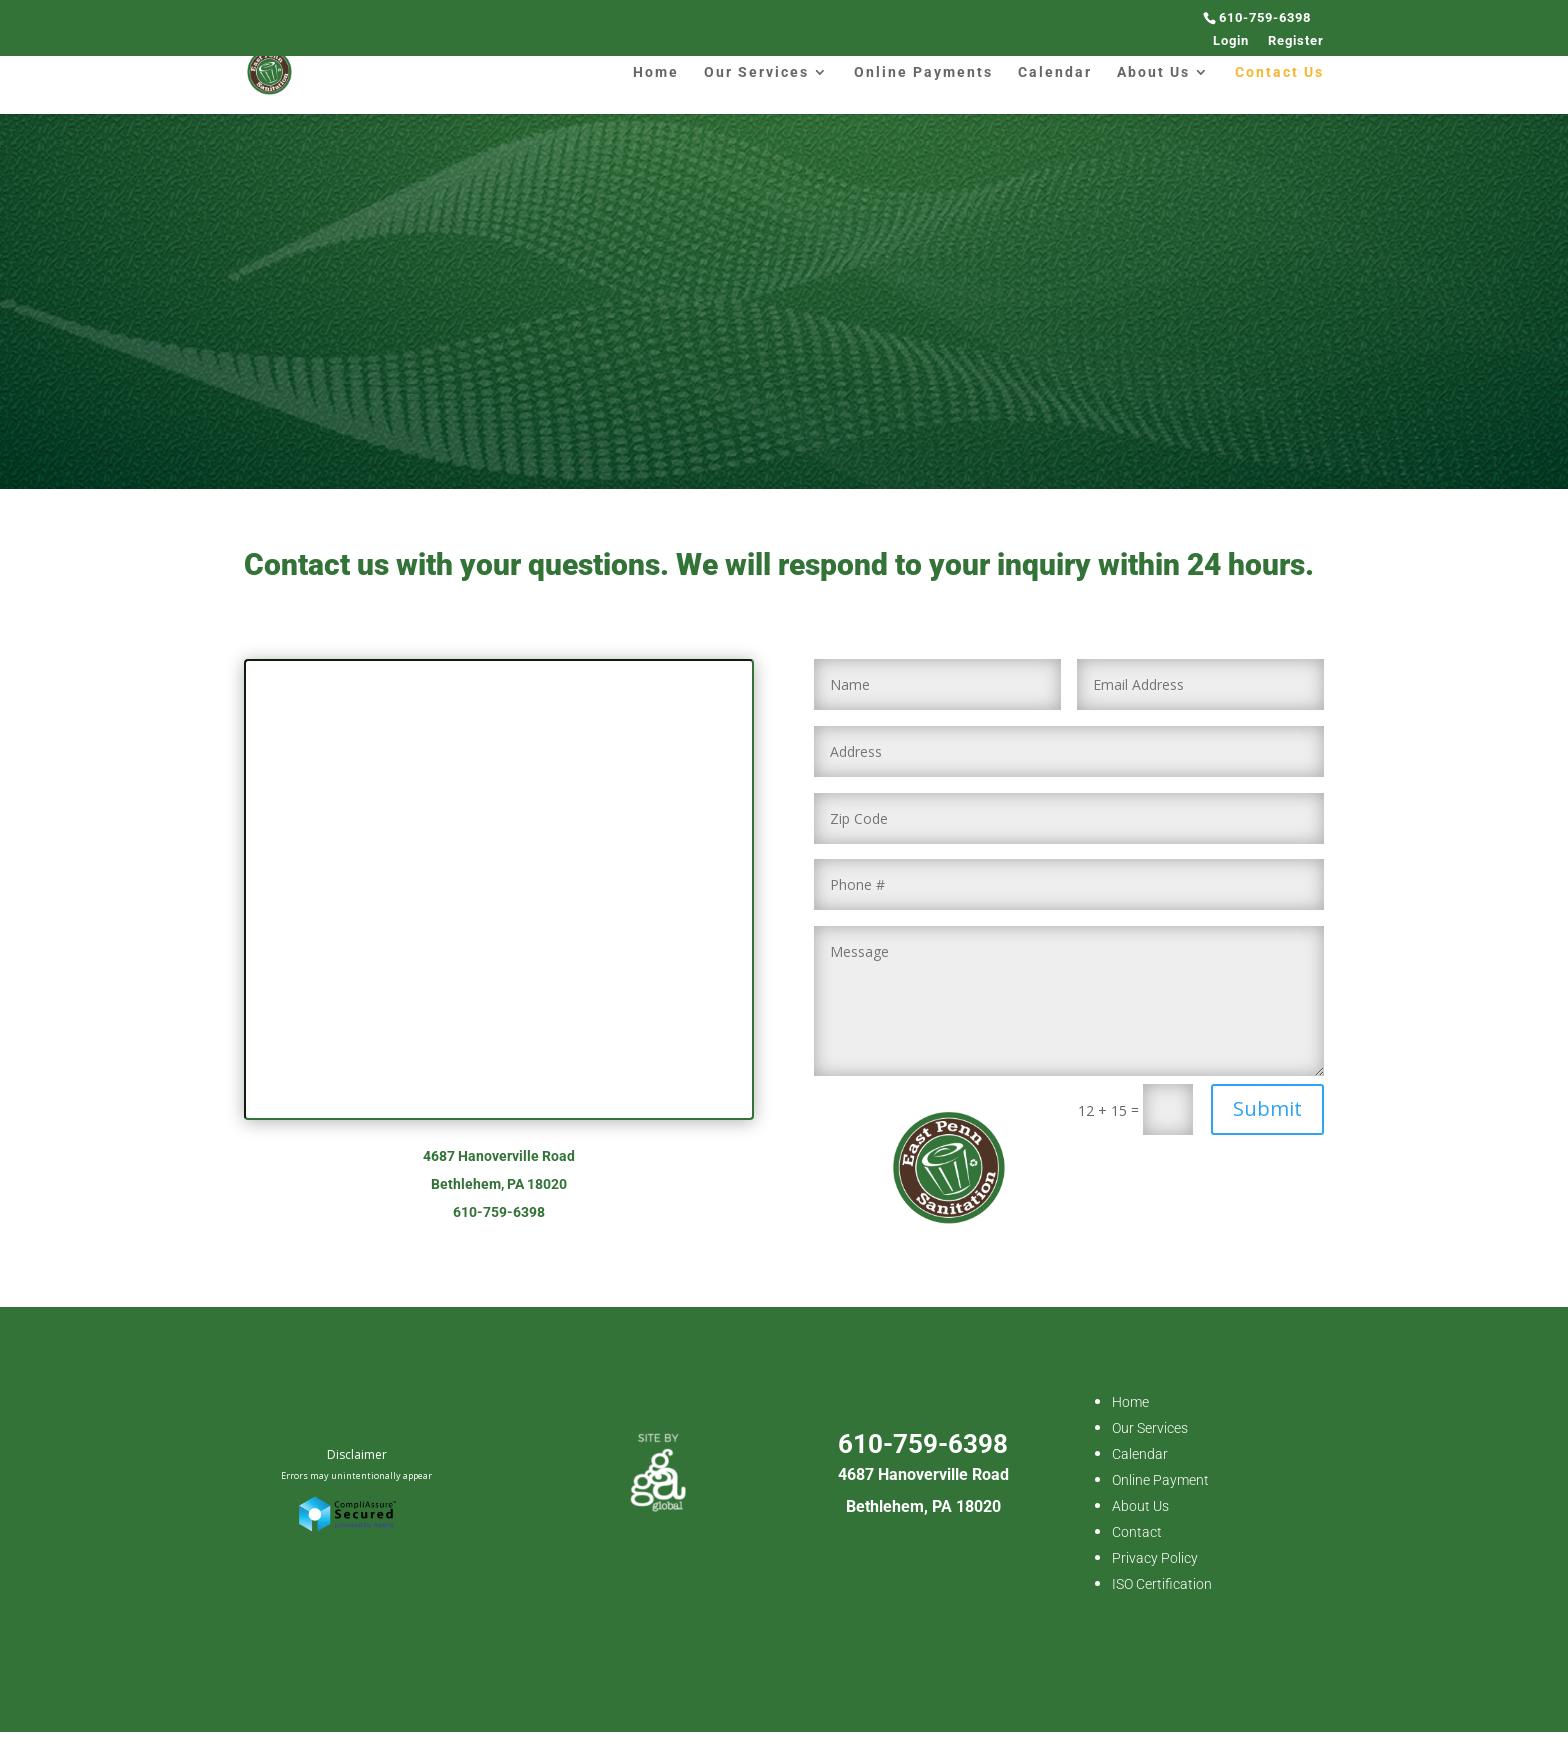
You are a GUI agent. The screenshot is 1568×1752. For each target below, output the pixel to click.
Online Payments (923, 72)
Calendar (1055, 72)
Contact (1137, 1532)
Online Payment (1160, 1480)
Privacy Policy (1155, 1558)
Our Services (756, 72)
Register (1296, 41)
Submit (1267, 1108)
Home (656, 72)
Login (1231, 41)
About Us (1153, 72)
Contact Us (1279, 72)
